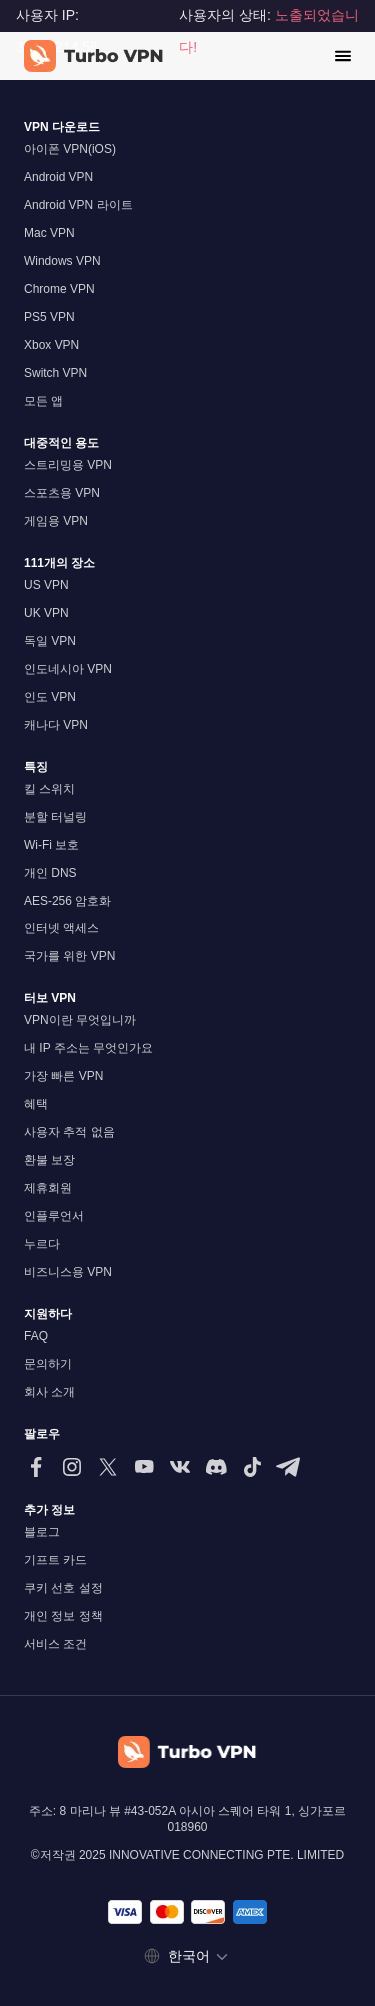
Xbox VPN (51, 345)
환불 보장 (49, 1160)
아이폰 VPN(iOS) (70, 149)
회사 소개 (49, 1392)
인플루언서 (54, 1216)
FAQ (36, 1336)
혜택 (36, 1104)
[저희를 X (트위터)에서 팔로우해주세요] (108, 1467)
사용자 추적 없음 (69, 1132)
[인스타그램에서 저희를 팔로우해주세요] (72, 1467)
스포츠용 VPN (62, 493)
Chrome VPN (59, 289)
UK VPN (46, 613)
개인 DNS (50, 873)
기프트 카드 (55, 1560)
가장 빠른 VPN (63, 1076)
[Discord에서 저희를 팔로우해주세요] (216, 1467)
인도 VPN (50, 697)
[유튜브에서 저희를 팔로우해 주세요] (144, 1467)
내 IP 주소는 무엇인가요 (88, 1048)
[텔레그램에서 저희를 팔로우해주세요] (288, 1467)
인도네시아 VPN (68, 669)
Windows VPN (62, 261)
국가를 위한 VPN (69, 956)
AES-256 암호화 (67, 901)
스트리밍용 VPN (68, 465)
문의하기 (48, 1364)
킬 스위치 (49, 789)
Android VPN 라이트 (78, 205)
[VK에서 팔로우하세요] (180, 1467)
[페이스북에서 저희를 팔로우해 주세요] (36, 1467)
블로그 (42, 1532)
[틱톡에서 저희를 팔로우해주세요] (252, 1467)
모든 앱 (43, 401)
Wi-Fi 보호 (51, 845)
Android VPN (58, 177)
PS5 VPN (49, 317)
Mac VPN (49, 233)
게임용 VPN (56, 521)
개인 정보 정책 (63, 1616)
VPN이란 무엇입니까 (80, 1020)
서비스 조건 (55, 1644)
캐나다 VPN (56, 725)
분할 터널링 (55, 817)
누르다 (42, 1244)
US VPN (46, 585)
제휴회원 (48, 1188)
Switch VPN (55, 373)
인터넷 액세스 (61, 928)
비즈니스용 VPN (68, 1272)
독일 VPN (50, 641)
